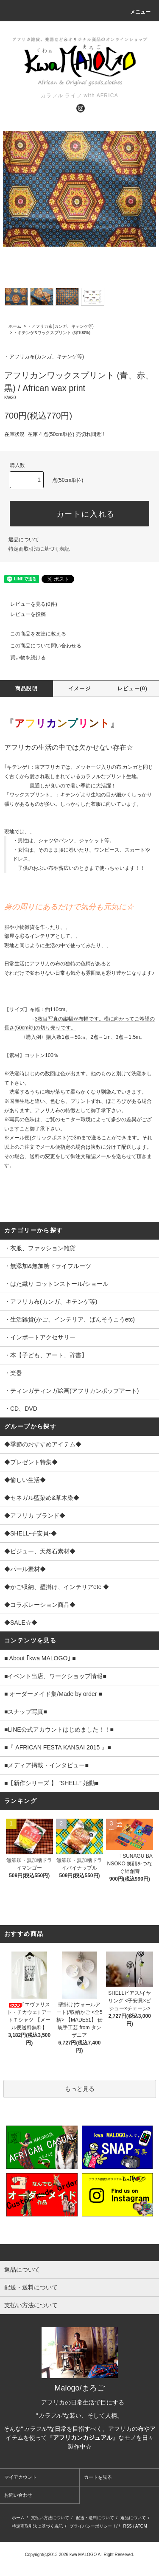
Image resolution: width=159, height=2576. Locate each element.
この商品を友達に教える (33, 634)
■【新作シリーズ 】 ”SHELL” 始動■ (51, 1783)
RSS (127, 2526)
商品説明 (26, 689)
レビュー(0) (132, 689)
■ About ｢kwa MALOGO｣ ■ (40, 1658)
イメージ (79, 689)
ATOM (141, 2526)
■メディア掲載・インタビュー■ (46, 1765)
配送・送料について (95, 2517)
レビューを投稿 (23, 614)
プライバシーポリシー (91, 2526)
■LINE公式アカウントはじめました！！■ (59, 1729)
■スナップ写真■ (25, 1711)
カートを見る (98, 2477)
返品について (23, 540)
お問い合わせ (18, 2494)
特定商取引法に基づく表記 (39, 549)
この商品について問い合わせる (40, 646)
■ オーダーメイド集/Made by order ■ (53, 1693)
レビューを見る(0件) (28, 604)
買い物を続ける (23, 658)
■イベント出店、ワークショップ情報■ (55, 1676)
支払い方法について (50, 2517)
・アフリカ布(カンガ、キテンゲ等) (60, 326)
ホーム (14, 326)
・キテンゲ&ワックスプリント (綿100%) (51, 332)
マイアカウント (20, 2477)
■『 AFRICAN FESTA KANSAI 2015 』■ (57, 1747)
